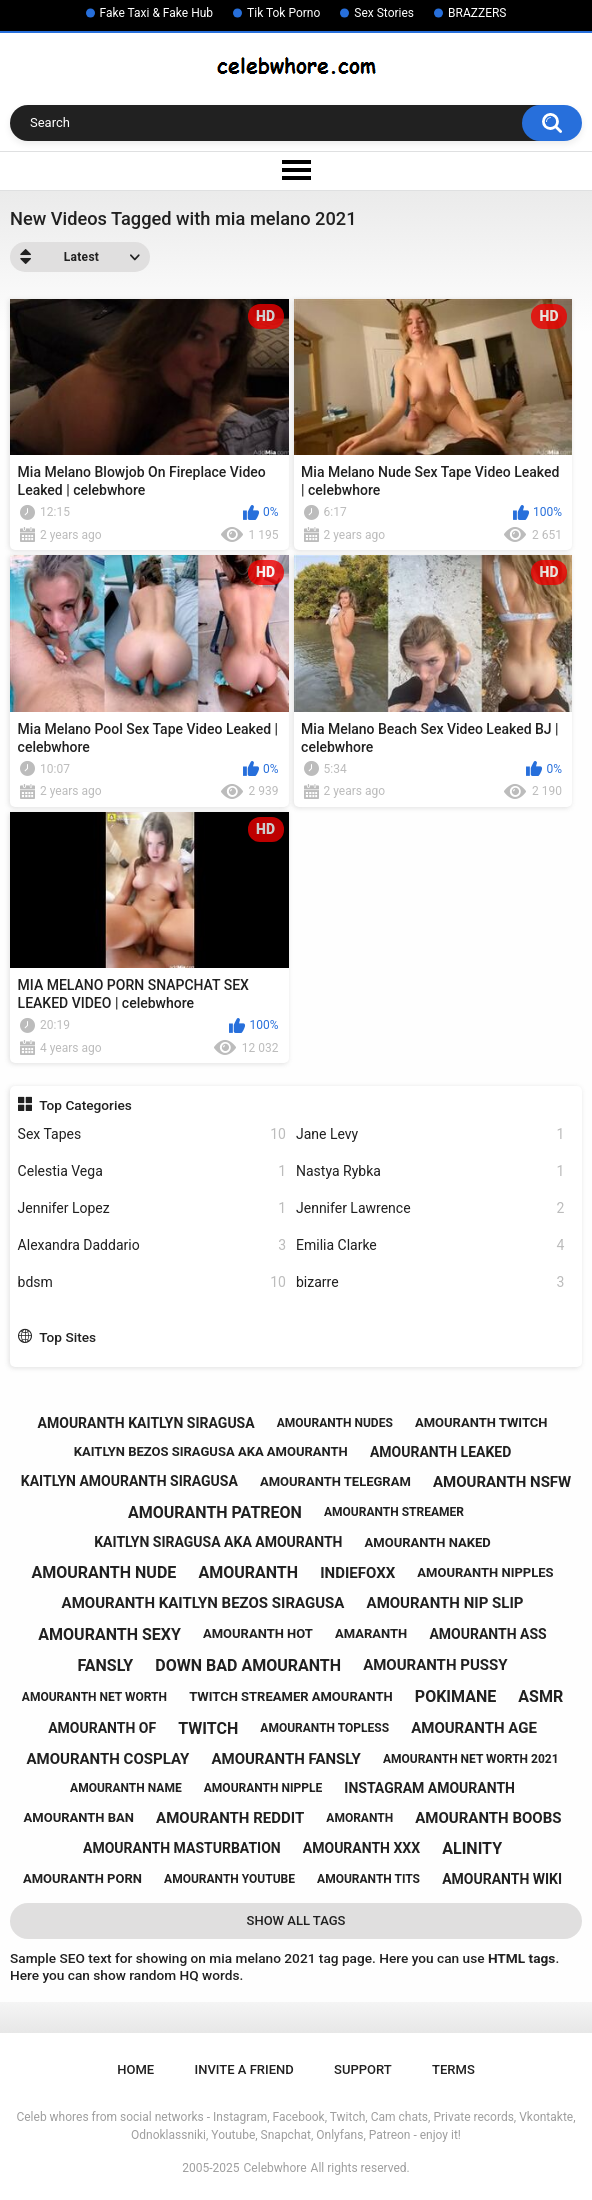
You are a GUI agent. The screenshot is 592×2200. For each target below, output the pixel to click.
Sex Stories (384, 13)
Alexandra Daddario (152, 1245)
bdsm (152, 1282)
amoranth (359, 1818)
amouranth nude (103, 1572)
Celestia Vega (152, 1171)
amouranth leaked (440, 1452)
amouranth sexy (109, 1634)
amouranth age (474, 1728)
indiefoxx (357, 1573)
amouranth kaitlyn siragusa (146, 1423)
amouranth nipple (263, 1788)
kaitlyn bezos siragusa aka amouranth (211, 1451)
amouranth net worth (94, 1697)
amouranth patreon (215, 1512)
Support (363, 2069)
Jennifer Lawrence (430, 1208)
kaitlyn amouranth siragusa (129, 1481)
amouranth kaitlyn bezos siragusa (203, 1603)
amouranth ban (79, 1817)
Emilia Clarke (430, 1245)
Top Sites (67, 1337)
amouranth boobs (488, 1818)
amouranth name (126, 1788)
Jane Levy (430, 1134)
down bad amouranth (248, 1665)
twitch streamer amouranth (291, 1696)
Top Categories (85, 1105)
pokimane (455, 1696)
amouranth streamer (394, 1512)
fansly (105, 1665)
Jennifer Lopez (152, 1208)
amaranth (371, 1633)
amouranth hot (258, 1633)
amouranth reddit (230, 1818)
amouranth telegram (335, 1481)
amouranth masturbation (182, 1848)
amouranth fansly (285, 1759)
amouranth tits (368, 1879)
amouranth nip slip (445, 1603)
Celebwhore (275, 2168)
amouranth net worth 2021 (471, 1759)
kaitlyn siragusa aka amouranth (218, 1542)
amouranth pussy (435, 1665)
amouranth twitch (481, 1422)
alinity (472, 1848)
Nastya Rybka (430, 1171)
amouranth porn (82, 1878)
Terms (453, 2069)
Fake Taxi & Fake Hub (157, 13)
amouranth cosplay (107, 1759)
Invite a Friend (244, 2069)
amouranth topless (324, 1728)
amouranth (248, 1572)
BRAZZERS (477, 13)
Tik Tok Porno (283, 13)
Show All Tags (296, 1920)
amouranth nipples (485, 1572)
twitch (208, 1728)
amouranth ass (487, 1634)
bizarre (430, 1282)
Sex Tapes (152, 1134)
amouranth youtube (229, 1879)
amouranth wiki (502, 1879)
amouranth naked (428, 1542)
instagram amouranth (429, 1788)
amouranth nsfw (502, 1482)
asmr (540, 1696)
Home (135, 2069)
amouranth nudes (335, 1423)
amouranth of (102, 1728)
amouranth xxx (361, 1848)
